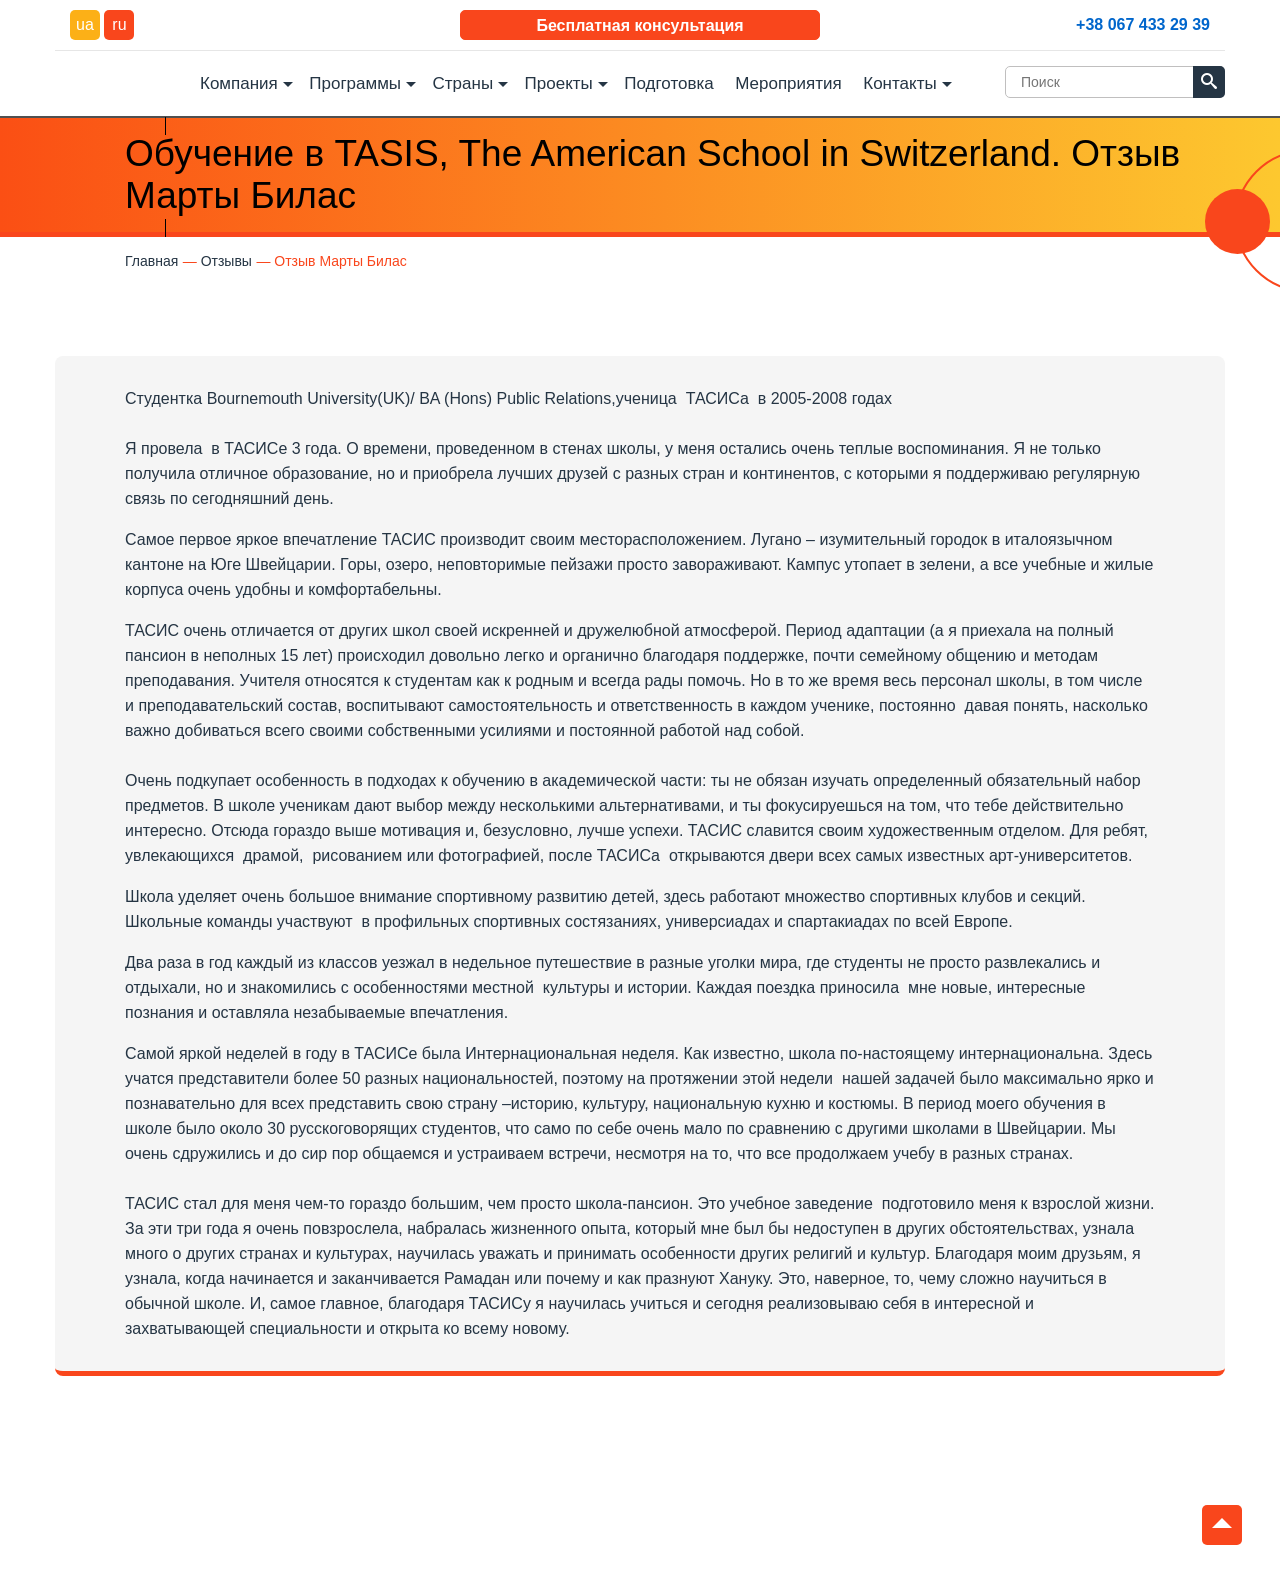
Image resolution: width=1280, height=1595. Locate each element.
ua (85, 24)
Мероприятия (788, 83)
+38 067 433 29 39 (1143, 24)
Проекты (559, 83)
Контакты (899, 83)
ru (119, 24)
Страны (463, 83)
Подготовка (668, 83)
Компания (239, 83)
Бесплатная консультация (639, 25)
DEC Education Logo (120, 81)
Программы (355, 83)
